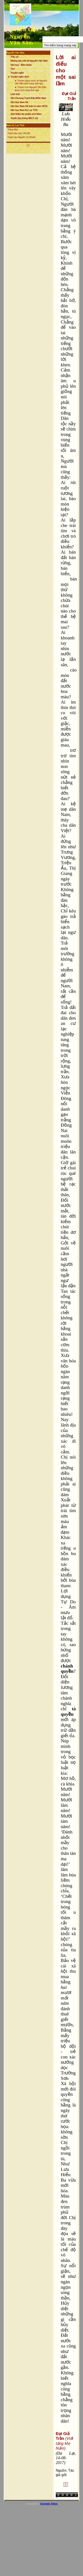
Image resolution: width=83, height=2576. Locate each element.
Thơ (12, 69)
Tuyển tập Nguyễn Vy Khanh (21, 137)
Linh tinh (15, 94)
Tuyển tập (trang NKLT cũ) (24, 118)
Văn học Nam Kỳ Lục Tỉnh (24, 110)
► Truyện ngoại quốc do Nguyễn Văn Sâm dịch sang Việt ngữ (31, 82)
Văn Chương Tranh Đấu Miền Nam (28, 98)
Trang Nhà (12, 129)
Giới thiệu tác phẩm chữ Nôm (26, 114)
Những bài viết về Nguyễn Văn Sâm (29, 61)
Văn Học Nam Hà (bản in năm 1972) (29, 106)
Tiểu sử (14, 57)
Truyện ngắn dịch (20, 77)
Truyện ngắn (17, 73)
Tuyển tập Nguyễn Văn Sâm (23, 35)
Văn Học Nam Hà (19, 102)
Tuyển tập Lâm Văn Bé (18, 133)
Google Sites (49, 2503)
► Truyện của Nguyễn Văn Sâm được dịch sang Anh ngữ (31, 88)
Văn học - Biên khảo (21, 65)
